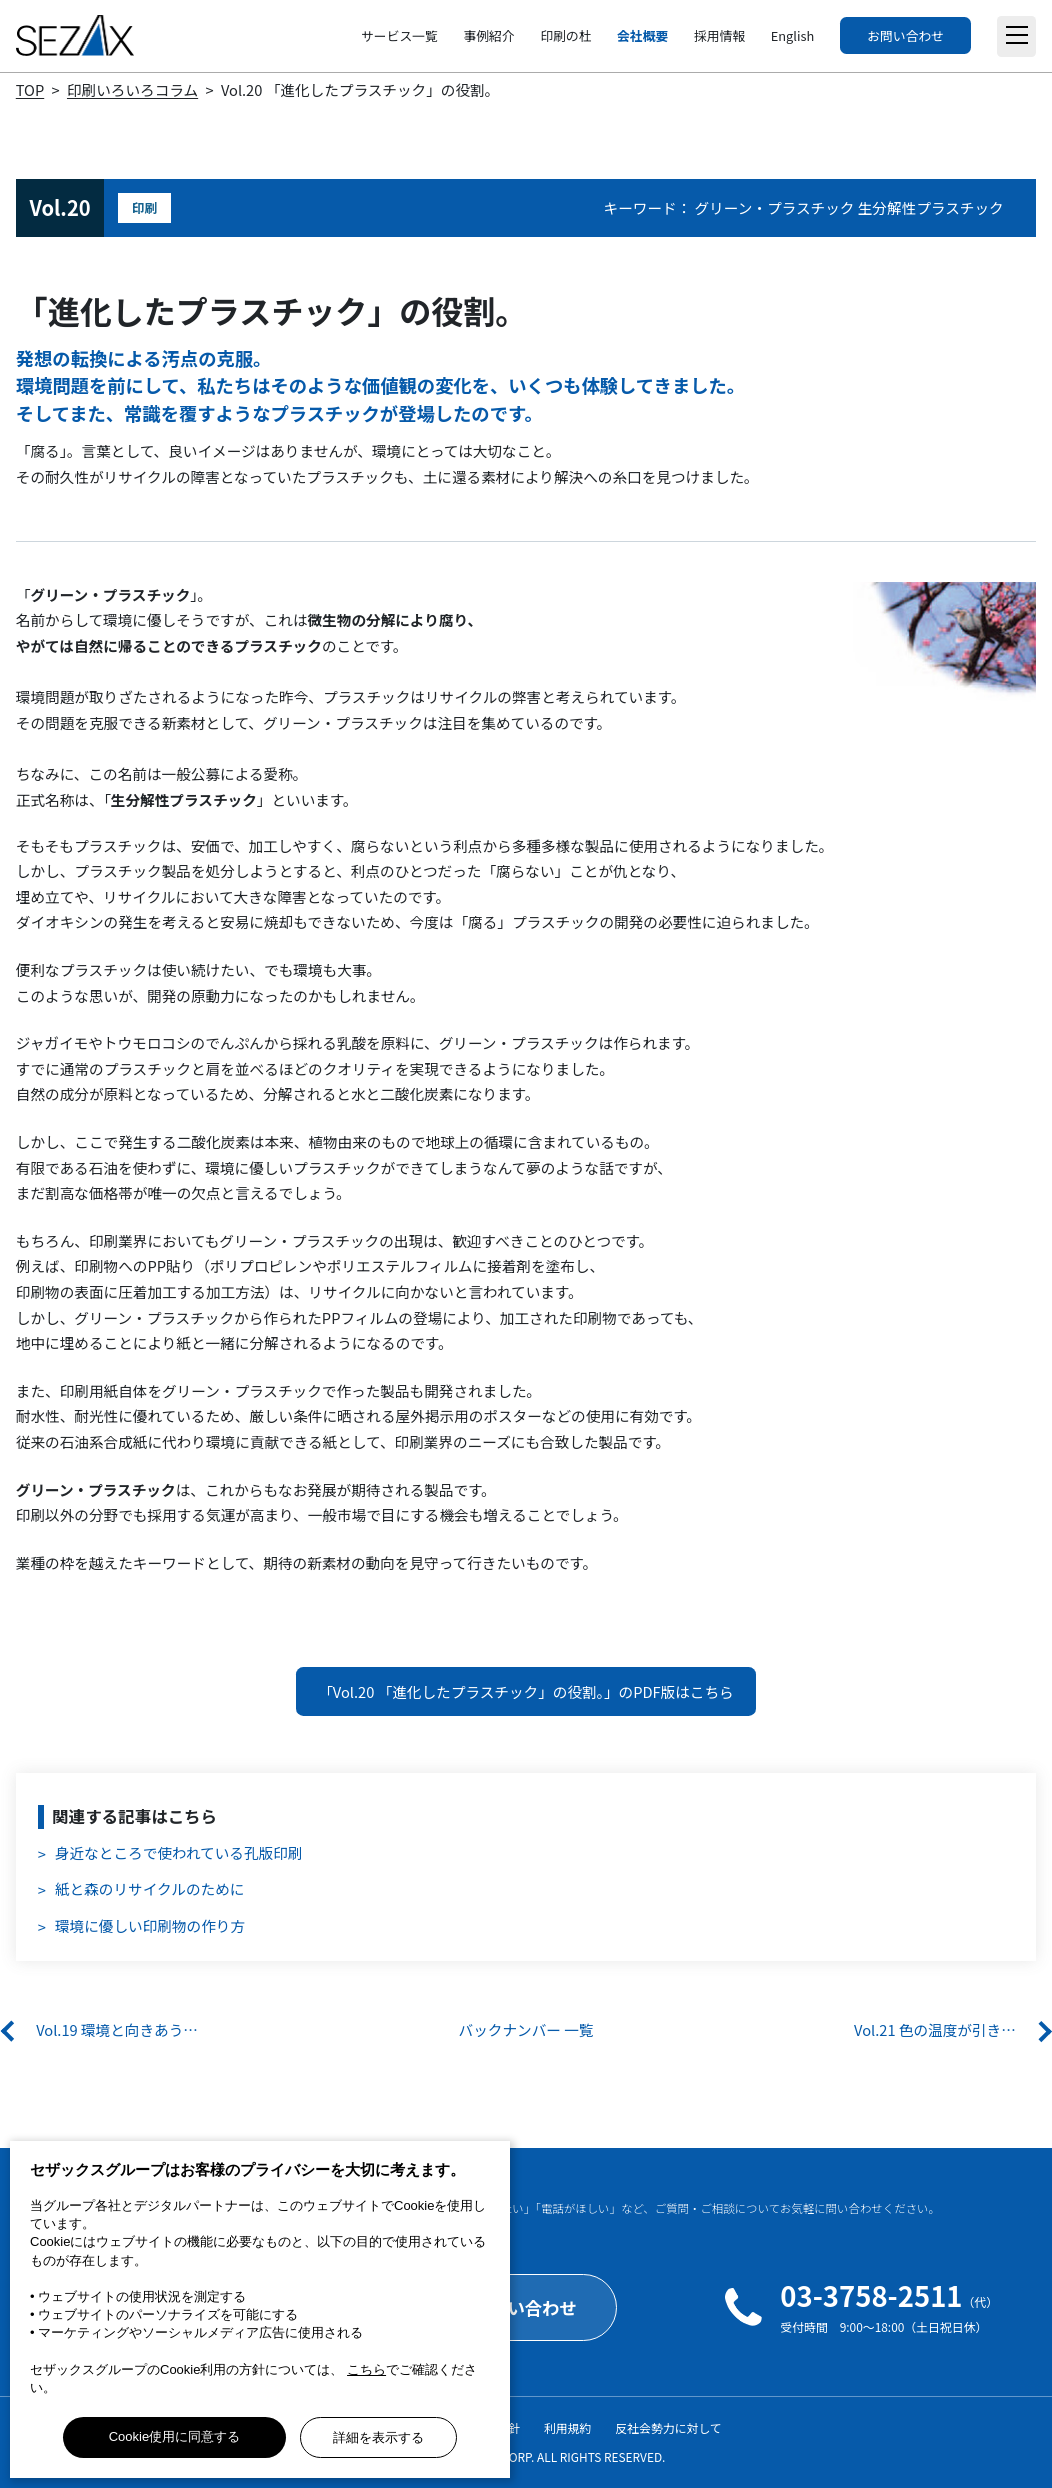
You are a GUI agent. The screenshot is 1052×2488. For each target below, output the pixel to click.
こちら (366, 2369)
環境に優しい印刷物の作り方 (150, 1925)
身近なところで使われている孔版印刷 (178, 1852)
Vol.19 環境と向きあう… (117, 2029)
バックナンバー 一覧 (526, 2029)
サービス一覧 (399, 35)
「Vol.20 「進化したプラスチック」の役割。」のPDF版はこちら (526, 1691)
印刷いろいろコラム (132, 89)
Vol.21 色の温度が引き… (935, 2029)
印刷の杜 (565, 35)
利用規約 (568, 2427)
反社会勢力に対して (668, 2427)
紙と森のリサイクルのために (149, 1888)
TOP (30, 89)
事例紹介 (488, 35)
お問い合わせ (905, 35)
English (792, 35)
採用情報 (719, 35)
